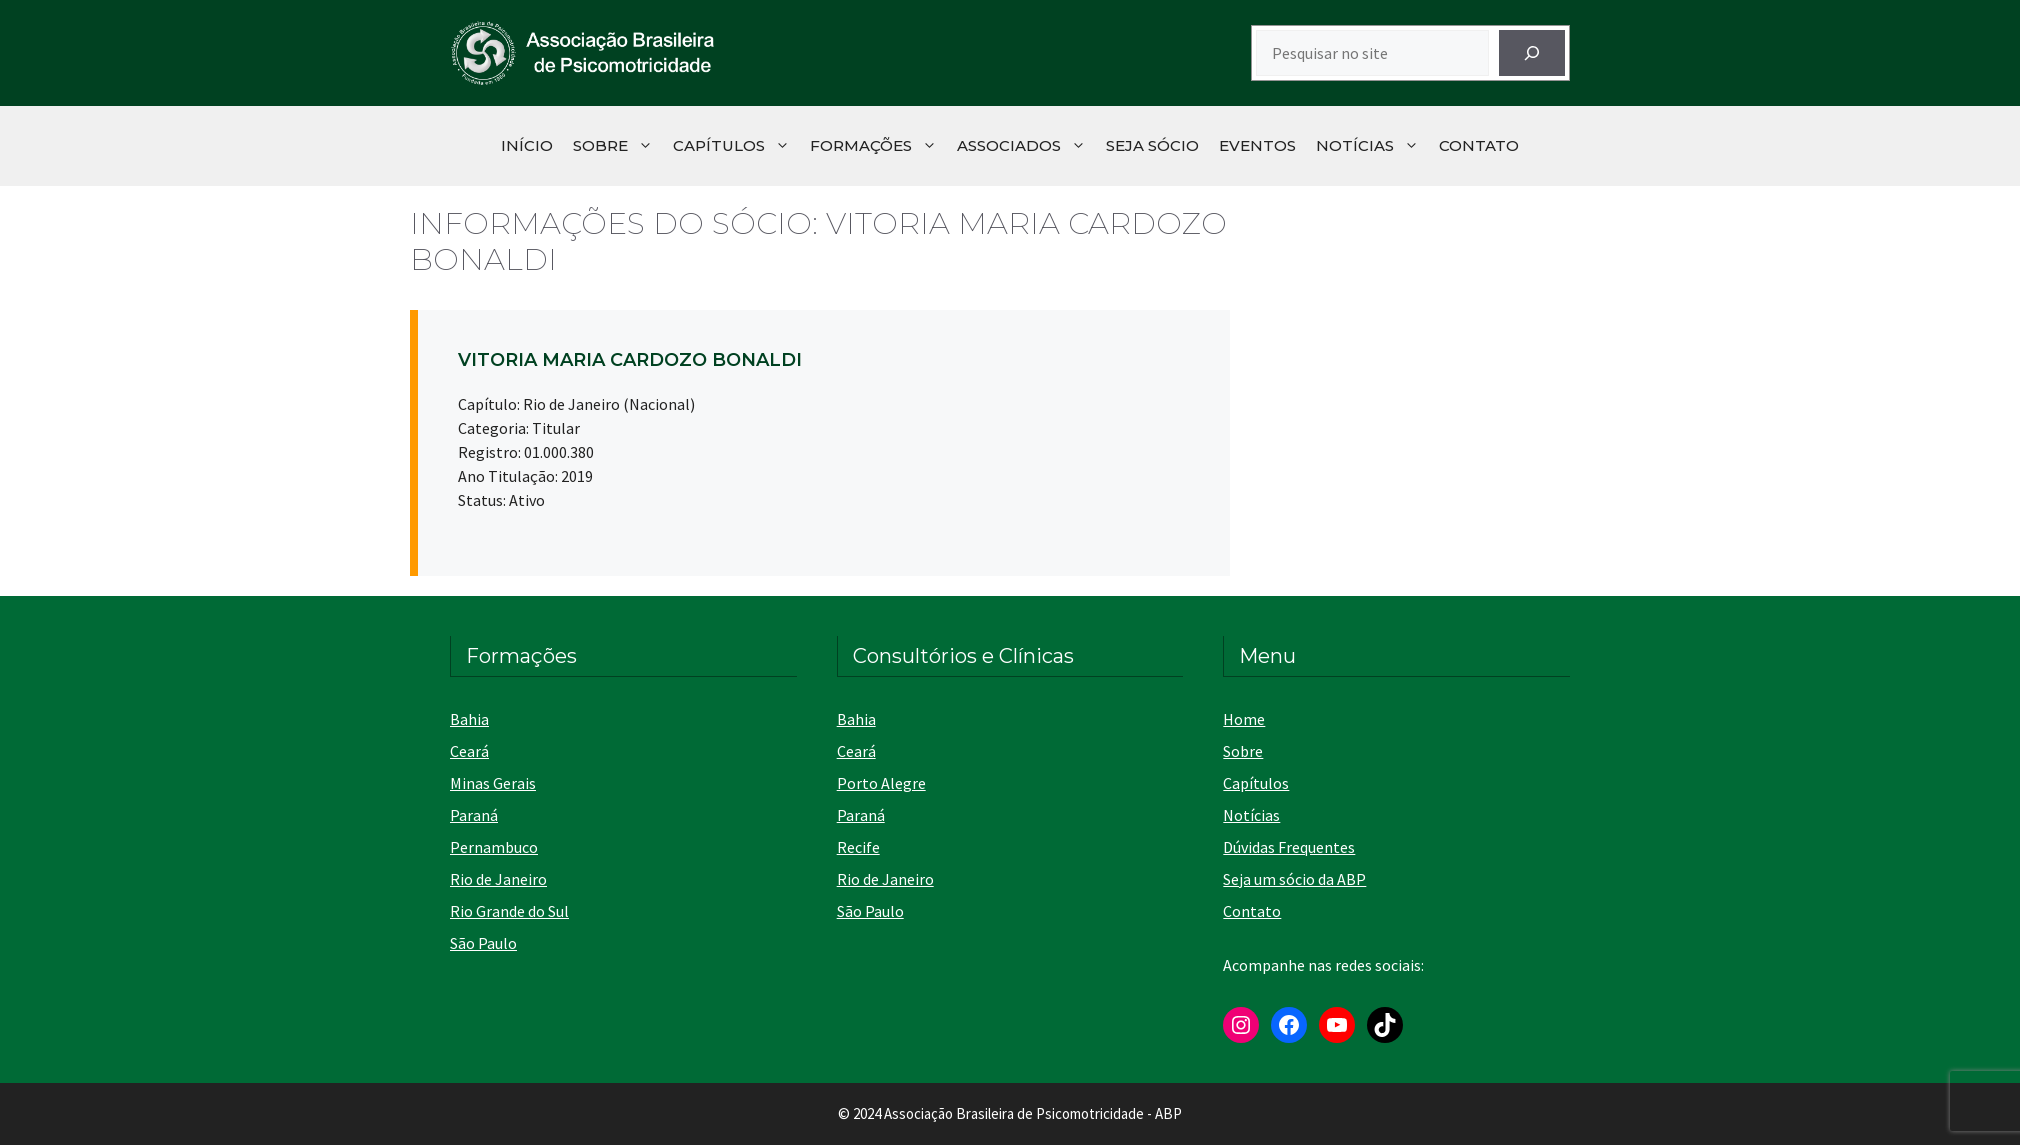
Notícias (1372, 146)
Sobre (618, 146)
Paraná (474, 815)
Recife (858, 847)
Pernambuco (494, 847)
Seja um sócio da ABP (1294, 879)
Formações (878, 146)
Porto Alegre (881, 783)
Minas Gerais (493, 783)
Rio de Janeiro (498, 879)
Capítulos (736, 146)
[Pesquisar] (1532, 53)
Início (527, 145)
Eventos (1257, 145)
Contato (1479, 145)
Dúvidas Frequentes (1289, 847)
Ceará (469, 751)
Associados (1026, 146)
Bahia (469, 719)
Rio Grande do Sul (509, 911)
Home (1244, 719)
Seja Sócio (1152, 145)
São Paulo (483, 943)
